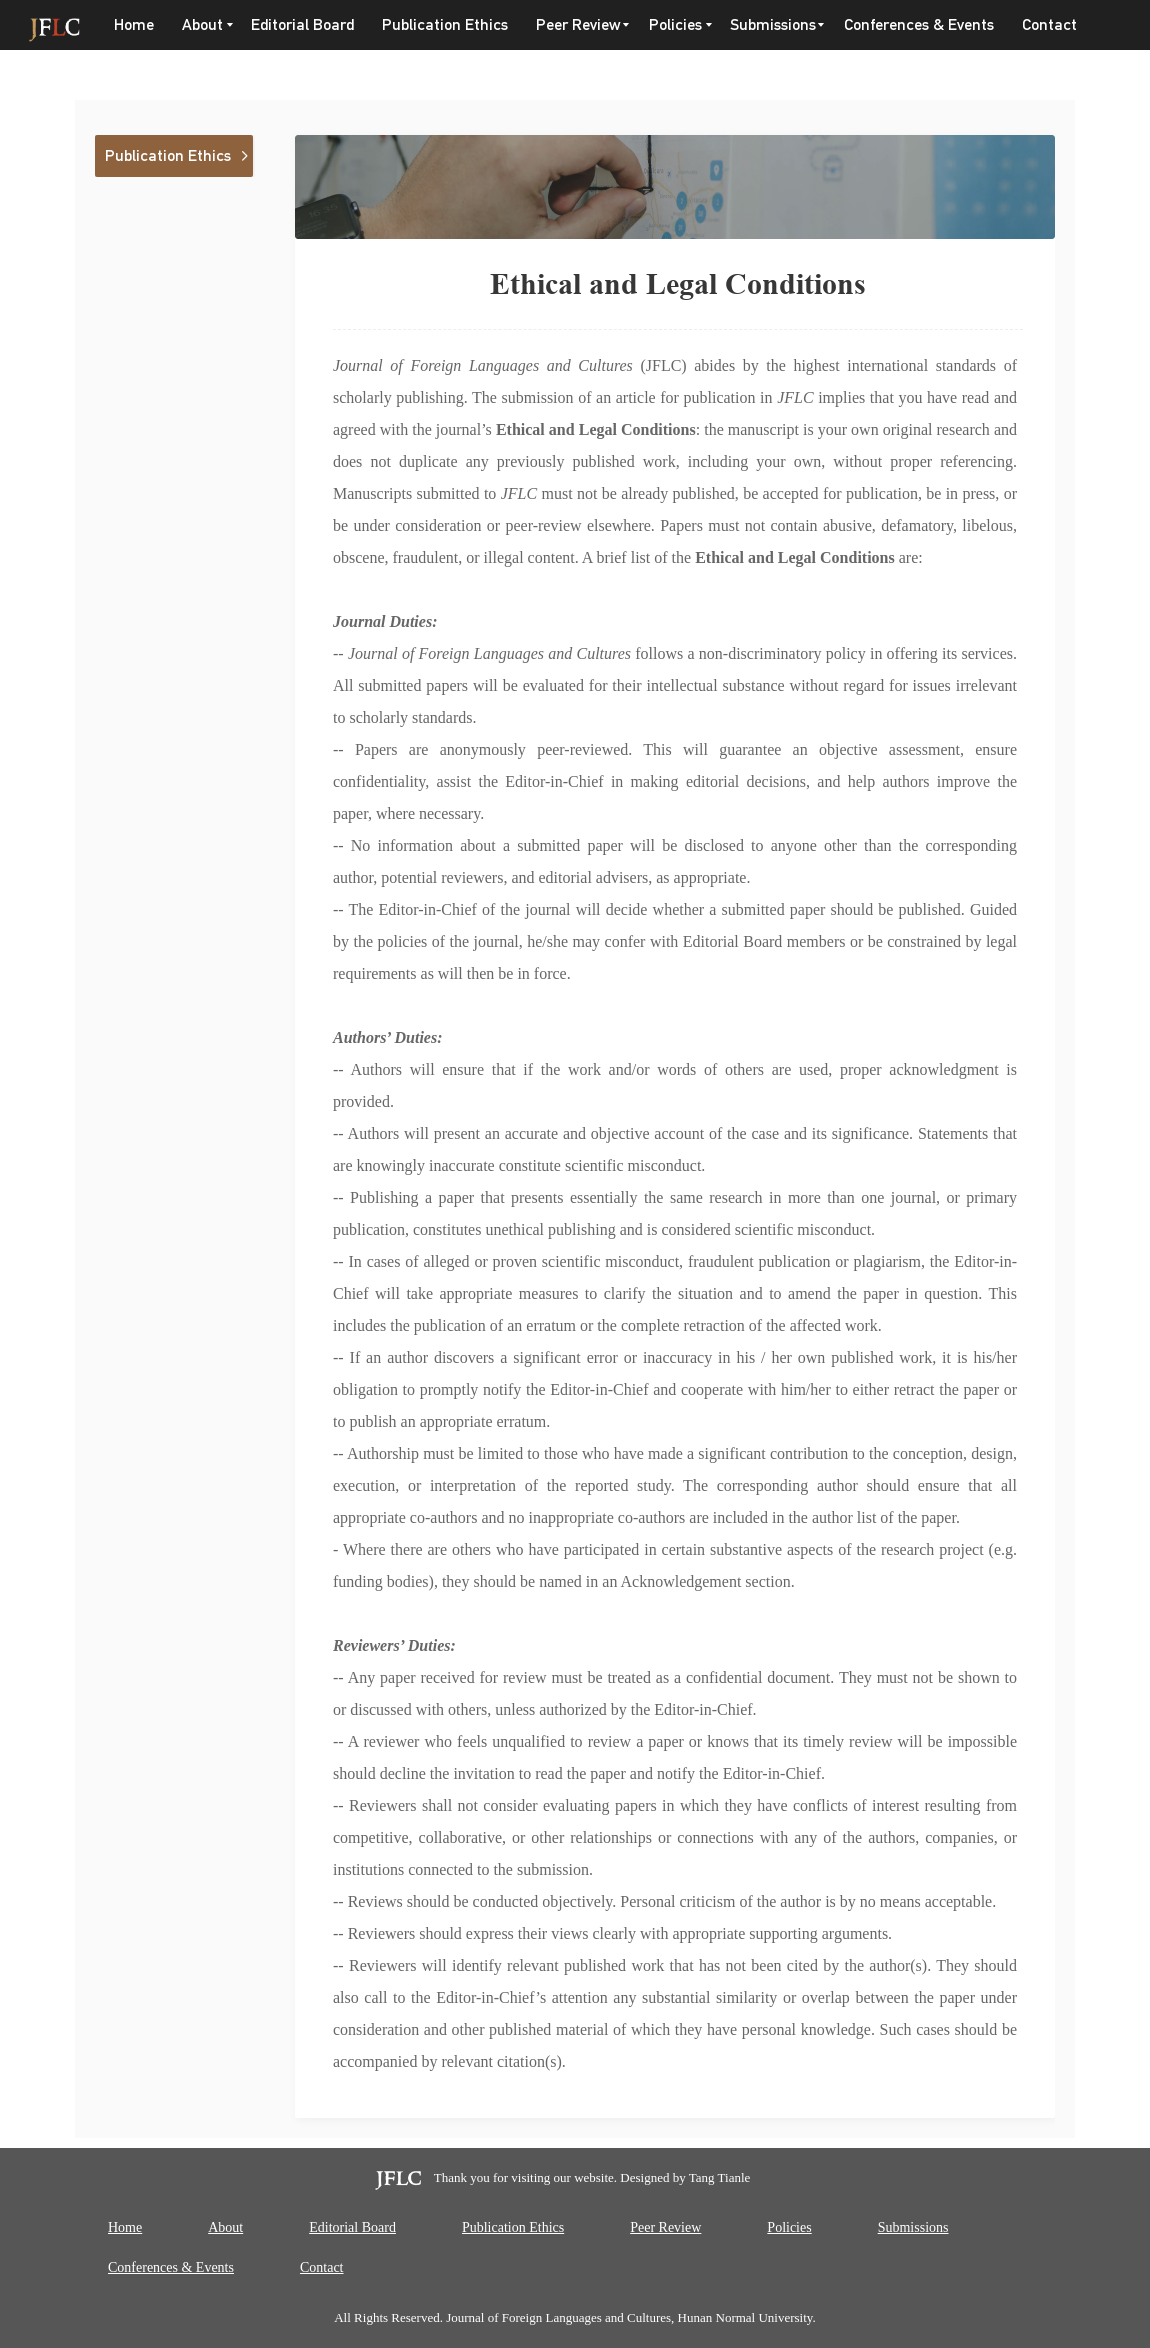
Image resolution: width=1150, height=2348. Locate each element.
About (202, 24)
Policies (675, 24)
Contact (1049, 24)
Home (134, 24)
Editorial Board (302, 24)
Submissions (773, 24)
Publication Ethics (445, 24)
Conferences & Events (919, 24)
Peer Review (578, 24)
